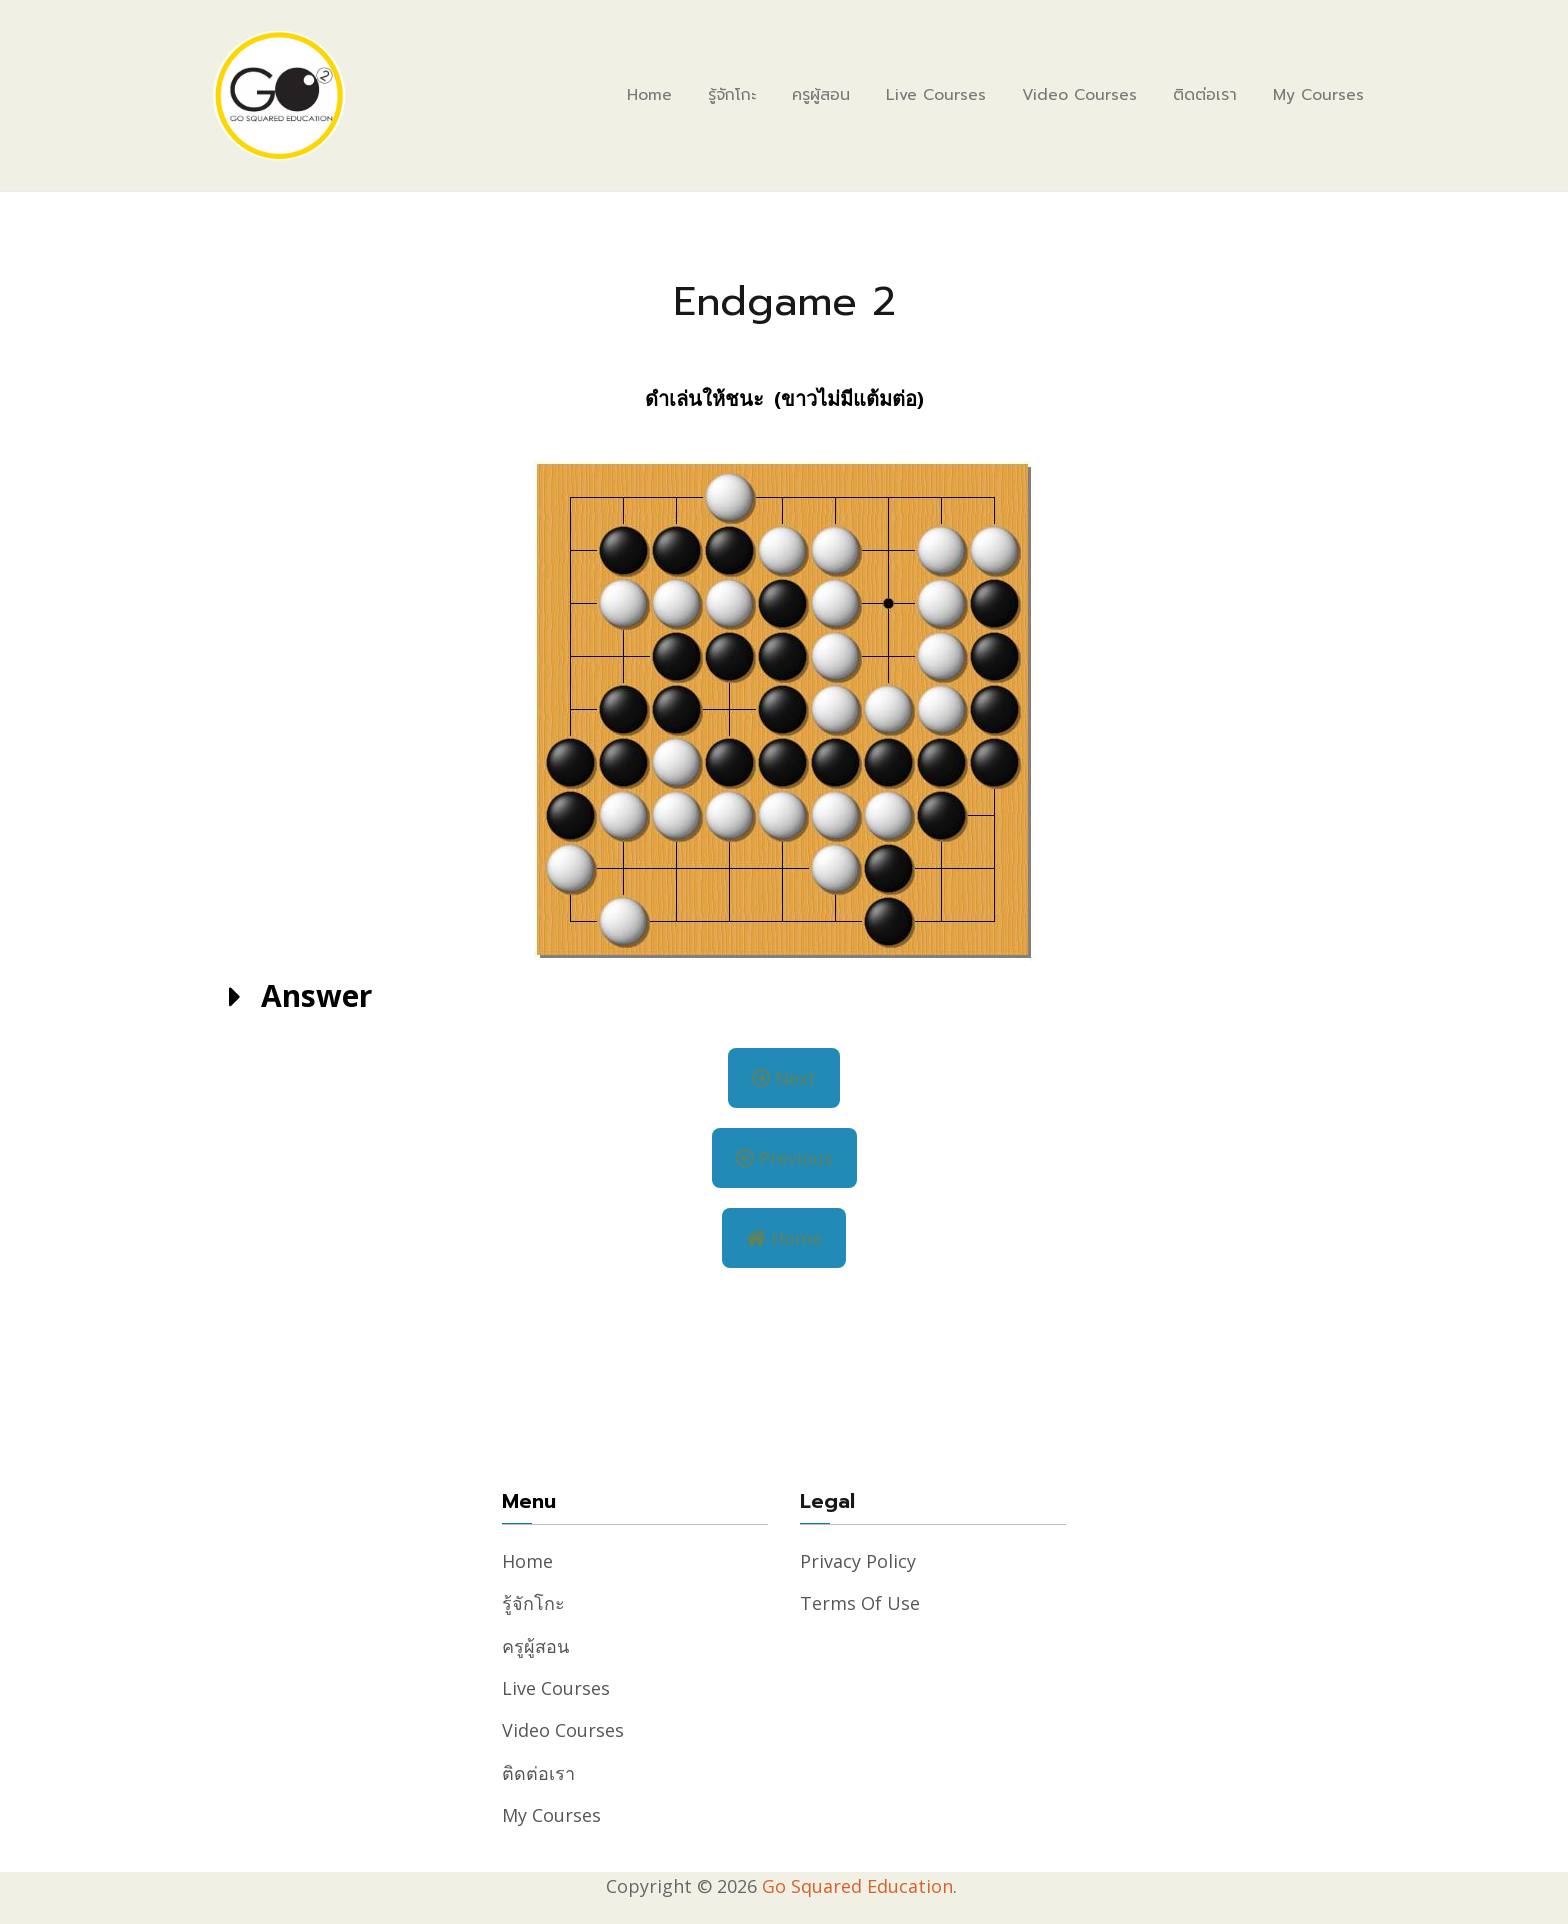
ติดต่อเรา (1205, 95)
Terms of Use (860, 1603)
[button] (784, 997)
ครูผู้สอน (821, 95)
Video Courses (1079, 95)
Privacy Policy (858, 1561)
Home (649, 95)
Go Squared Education (857, 1886)
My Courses (1318, 95)
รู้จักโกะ (732, 95)
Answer (316, 995)
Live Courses (936, 95)
